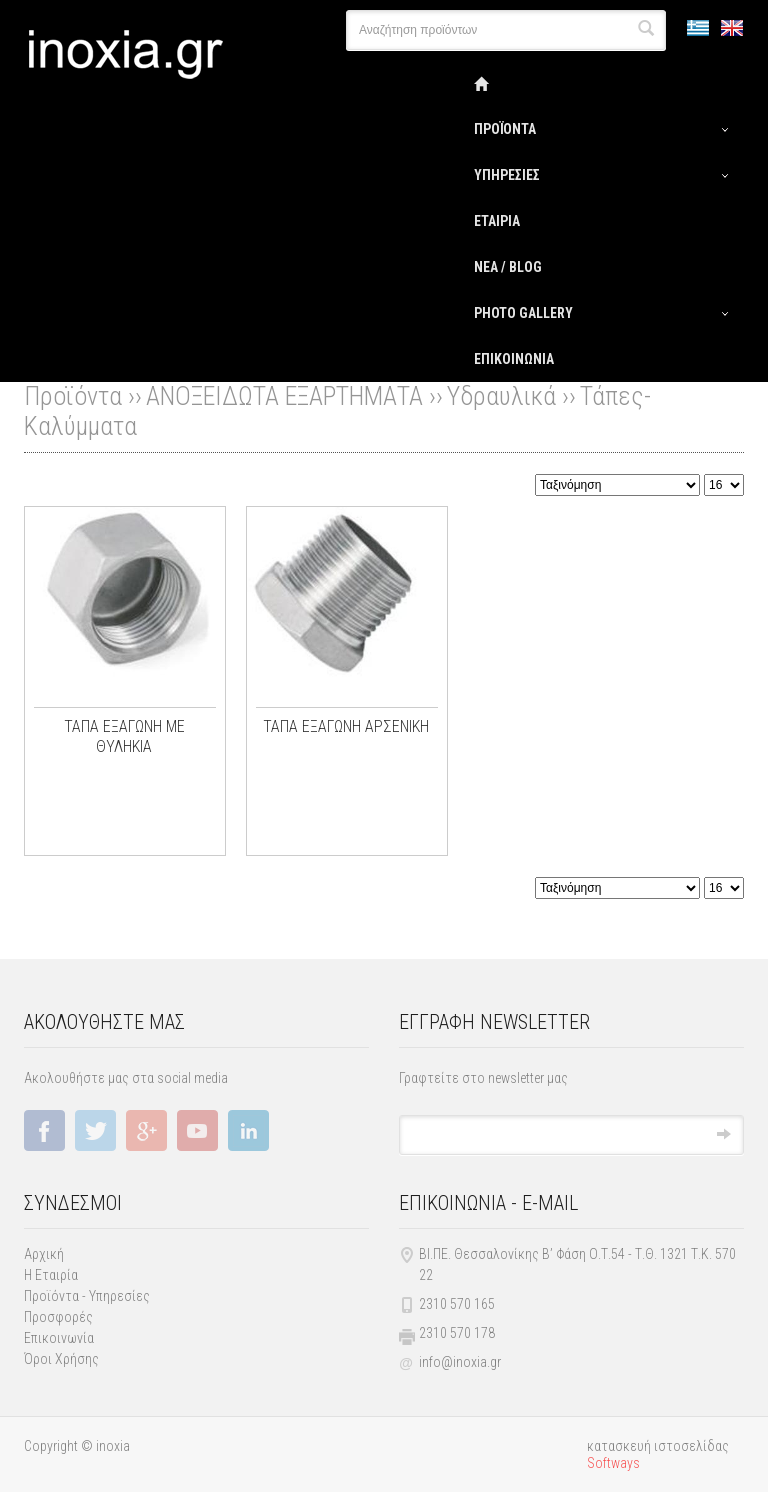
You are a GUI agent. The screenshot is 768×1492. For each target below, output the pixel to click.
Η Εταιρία (51, 1275)
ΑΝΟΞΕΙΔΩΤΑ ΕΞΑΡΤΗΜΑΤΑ (284, 396)
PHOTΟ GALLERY (523, 313)
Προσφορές (58, 1317)
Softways (613, 1463)
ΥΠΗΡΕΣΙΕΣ (507, 175)
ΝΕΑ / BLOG (508, 267)
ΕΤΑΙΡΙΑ (497, 221)
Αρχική (44, 1254)
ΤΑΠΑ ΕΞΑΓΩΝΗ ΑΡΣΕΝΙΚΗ (346, 726)
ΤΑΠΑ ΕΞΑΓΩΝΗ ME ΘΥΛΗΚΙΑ (124, 736)
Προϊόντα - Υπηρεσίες (87, 1296)
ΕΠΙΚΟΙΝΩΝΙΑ (514, 359)
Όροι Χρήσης (61, 1359)
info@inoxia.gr (460, 1362)
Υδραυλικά (501, 396)
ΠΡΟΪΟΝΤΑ (505, 129)
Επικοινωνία (59, 1338)
